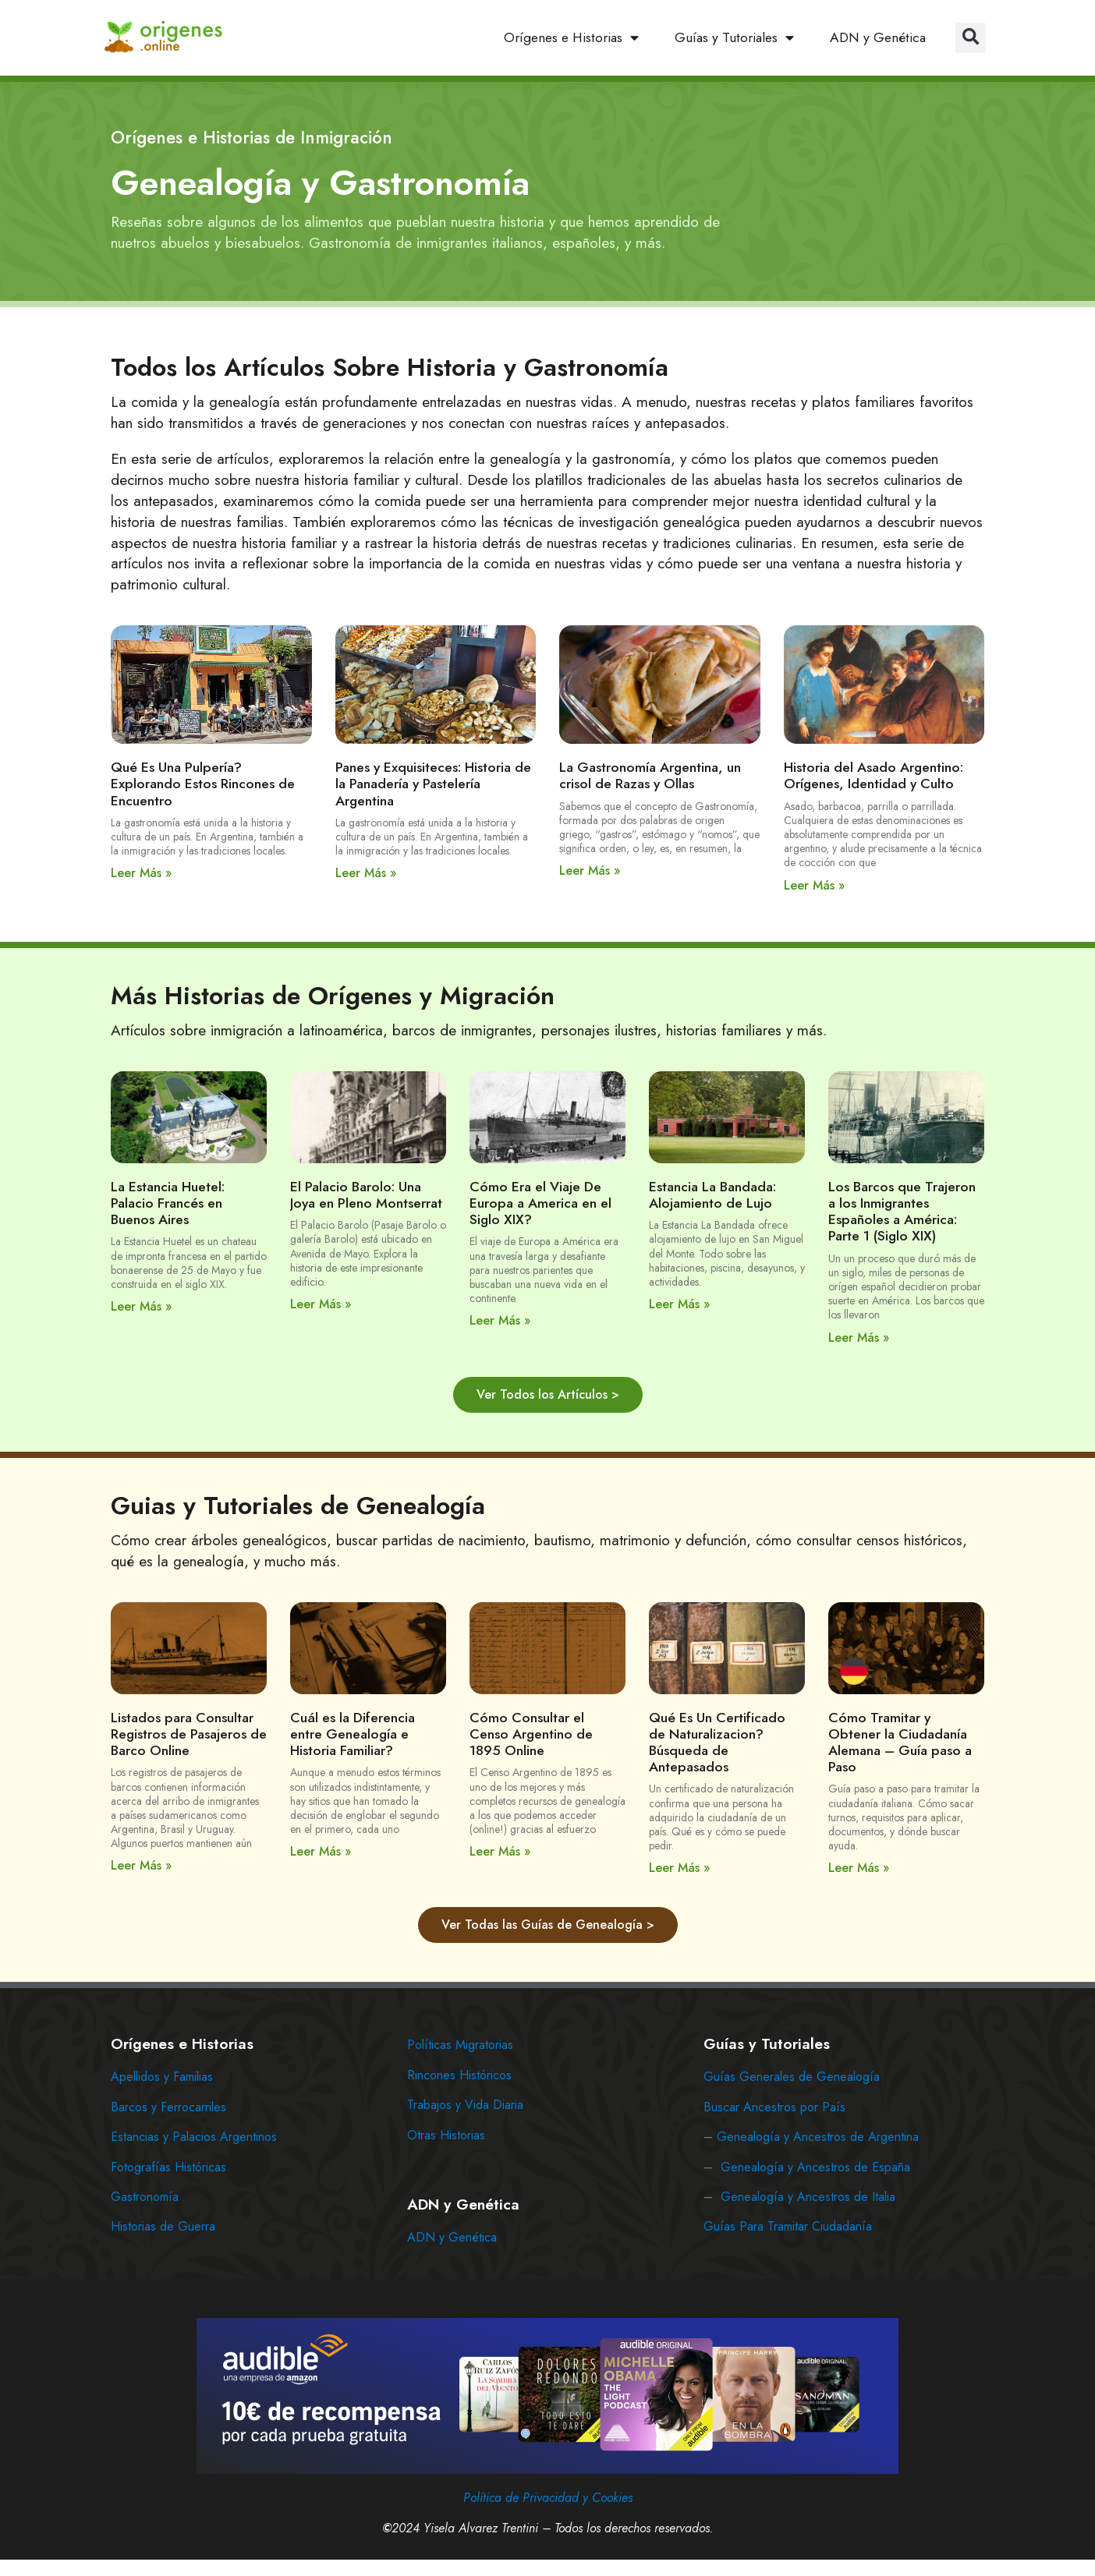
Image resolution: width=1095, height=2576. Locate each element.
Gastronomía (145, 2197)
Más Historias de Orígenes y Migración (333, 996)
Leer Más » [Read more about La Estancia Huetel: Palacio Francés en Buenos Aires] (141, 1306)
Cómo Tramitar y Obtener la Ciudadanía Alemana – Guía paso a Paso (900, 1742)
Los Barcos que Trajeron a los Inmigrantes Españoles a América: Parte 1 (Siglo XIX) (902, 1211)
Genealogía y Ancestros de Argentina (818, 2137)
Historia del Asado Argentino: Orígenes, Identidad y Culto (873, 775)
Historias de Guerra (163, 2226)
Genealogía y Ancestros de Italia (808, 2197)
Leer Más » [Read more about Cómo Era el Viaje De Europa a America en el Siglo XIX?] (500, 1320)
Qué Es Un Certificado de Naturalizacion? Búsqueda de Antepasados (717, 1742)
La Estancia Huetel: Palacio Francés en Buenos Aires (168, 1203)
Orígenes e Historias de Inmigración (251, 137)
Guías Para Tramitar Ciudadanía (787, 2226)
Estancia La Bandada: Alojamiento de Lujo (712, 1195)
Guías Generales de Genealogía (791, 2077)
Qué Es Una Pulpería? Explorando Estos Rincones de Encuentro (203, 783)
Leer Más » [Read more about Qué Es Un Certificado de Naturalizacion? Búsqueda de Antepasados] (679, 1868)
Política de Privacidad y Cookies (548, 2498)
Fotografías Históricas (168, 2167)
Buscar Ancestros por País (774, 2107)
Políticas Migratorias (460, 2045)
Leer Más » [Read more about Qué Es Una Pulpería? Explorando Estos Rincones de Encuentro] (141, 873)
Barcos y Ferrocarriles (168, 2107)
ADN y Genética (878, 37)
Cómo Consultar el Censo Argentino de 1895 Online (531, 1733)
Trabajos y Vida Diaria (465, 2105)
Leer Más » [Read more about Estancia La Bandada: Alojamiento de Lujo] (679, 1304)
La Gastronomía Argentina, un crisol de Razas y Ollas (650, 775)
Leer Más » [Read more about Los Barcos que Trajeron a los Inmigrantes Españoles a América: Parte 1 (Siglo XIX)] (858, 1337)
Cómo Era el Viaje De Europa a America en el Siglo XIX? (540, 1203)
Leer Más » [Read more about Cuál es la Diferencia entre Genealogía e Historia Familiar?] (320, 1851)
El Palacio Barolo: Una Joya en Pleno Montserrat (366, 1195)
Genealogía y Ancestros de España (815, 2167)
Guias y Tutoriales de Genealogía (298, 1505)
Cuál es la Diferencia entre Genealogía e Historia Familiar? (352, 1733)
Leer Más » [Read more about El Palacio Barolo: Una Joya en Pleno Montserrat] (320, 1304)
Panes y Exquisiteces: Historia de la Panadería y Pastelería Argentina (433, 783)
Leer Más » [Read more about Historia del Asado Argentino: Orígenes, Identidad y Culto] (814, 885)
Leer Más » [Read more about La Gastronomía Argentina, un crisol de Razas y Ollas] (589, 870)
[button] (970, 38)
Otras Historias (446, 2135)
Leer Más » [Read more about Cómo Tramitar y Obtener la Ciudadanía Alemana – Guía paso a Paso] (858, 1868)
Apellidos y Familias (162, 2077)
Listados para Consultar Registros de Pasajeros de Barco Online (189, 1733)
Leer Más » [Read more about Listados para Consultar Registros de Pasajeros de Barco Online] (141, 1865)
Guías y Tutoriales (734, 38)
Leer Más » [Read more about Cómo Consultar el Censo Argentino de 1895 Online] (500, 1851)
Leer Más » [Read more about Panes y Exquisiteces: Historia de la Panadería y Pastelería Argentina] (365, 873)
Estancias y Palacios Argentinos (194, 2137)
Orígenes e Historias (571, 38)
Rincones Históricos (459, 2075)
